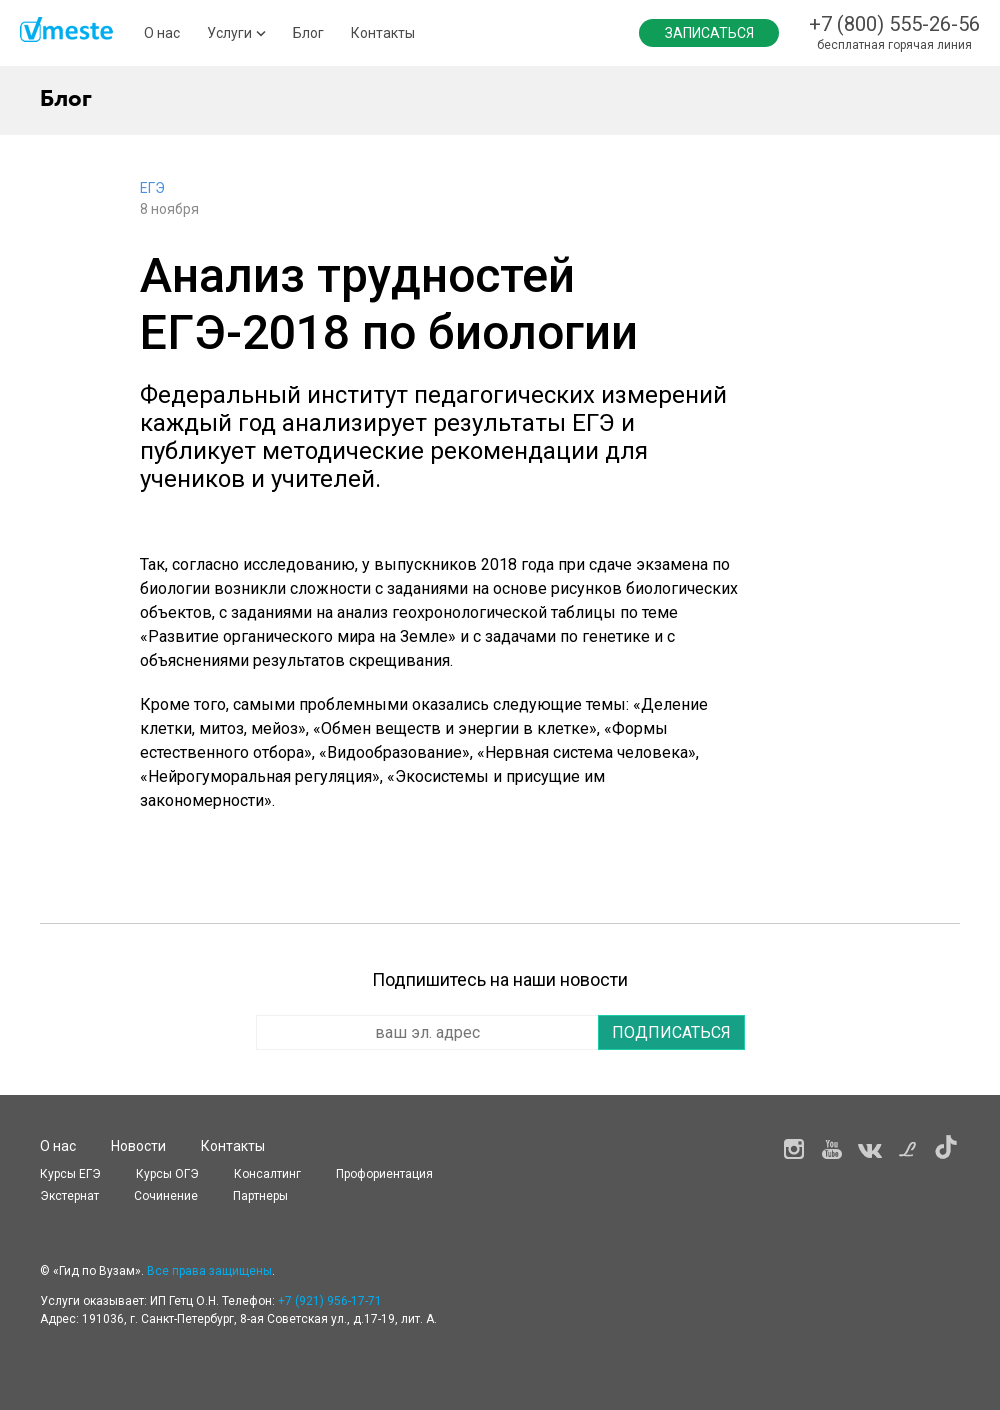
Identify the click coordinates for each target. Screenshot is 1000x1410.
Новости (138, 1146)
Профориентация (384, 1174)
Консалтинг (267, 1174)
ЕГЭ (152, 188)
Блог (308, 33)
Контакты (383, 33)
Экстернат (69, 1196)
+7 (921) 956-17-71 (330, 1301)
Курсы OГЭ (167, 1174)
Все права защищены (209, 1271)
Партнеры (260, 1196)
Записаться (709, 33)
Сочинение (166, 1196)
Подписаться (671, 1032)
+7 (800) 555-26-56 (894, 24)
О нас (162, 33)
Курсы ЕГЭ (70, 1174)
